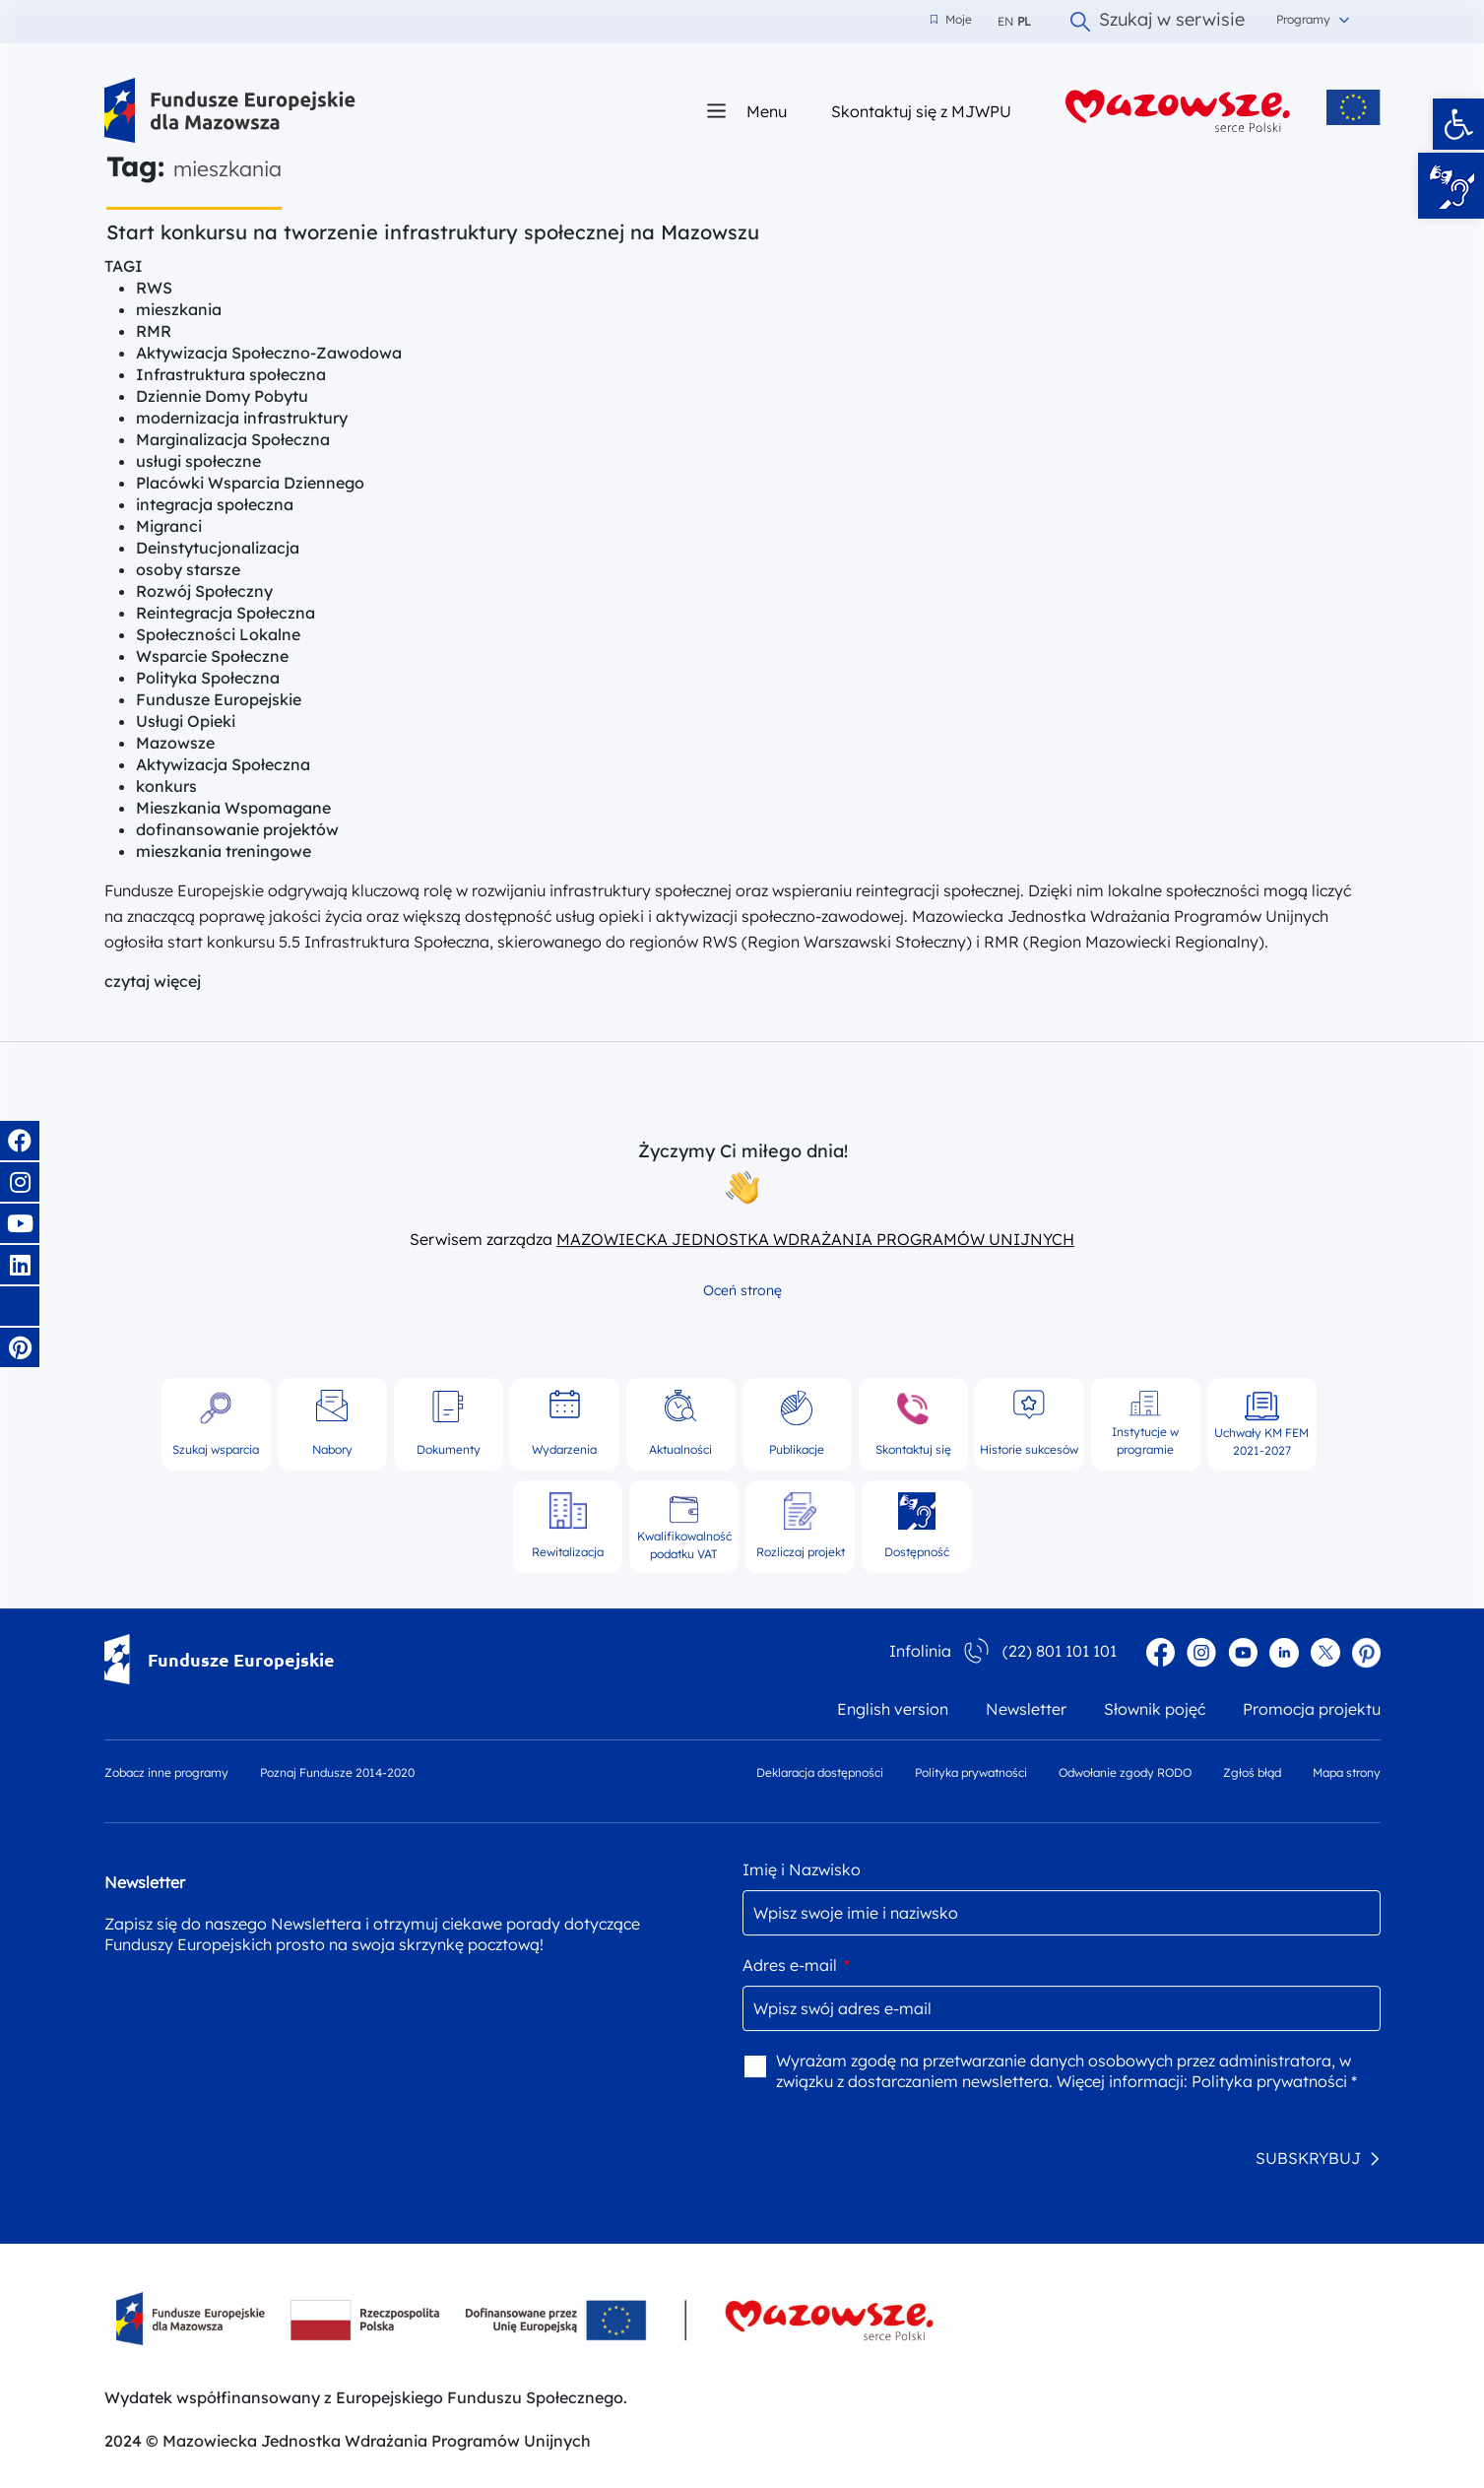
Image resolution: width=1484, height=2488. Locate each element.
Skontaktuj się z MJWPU (921, 110)
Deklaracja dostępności (819, 1772)
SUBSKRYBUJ (1308, 2158)
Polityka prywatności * (1274, 2081)
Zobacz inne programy (166, 1772)
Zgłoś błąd (1252, 1772)
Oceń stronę (742, 1290)
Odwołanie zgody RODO (1125, 1772)
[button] (1458, 124)
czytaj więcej (152, 981)
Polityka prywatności (971, 1772)
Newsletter (1026, 1709)
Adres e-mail (796, 1965)
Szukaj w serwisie (1157, 22)
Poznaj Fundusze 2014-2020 (337, 1772)
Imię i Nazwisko (801, 1869)
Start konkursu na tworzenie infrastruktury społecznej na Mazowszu (432, 232)
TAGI (123, 266)
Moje (951, 20)
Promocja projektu (1312, 1709)
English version (892, 1709)
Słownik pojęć (1154, 1709)
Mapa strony (1347, 1772)
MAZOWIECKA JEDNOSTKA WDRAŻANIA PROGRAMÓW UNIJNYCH (815, 1239)
